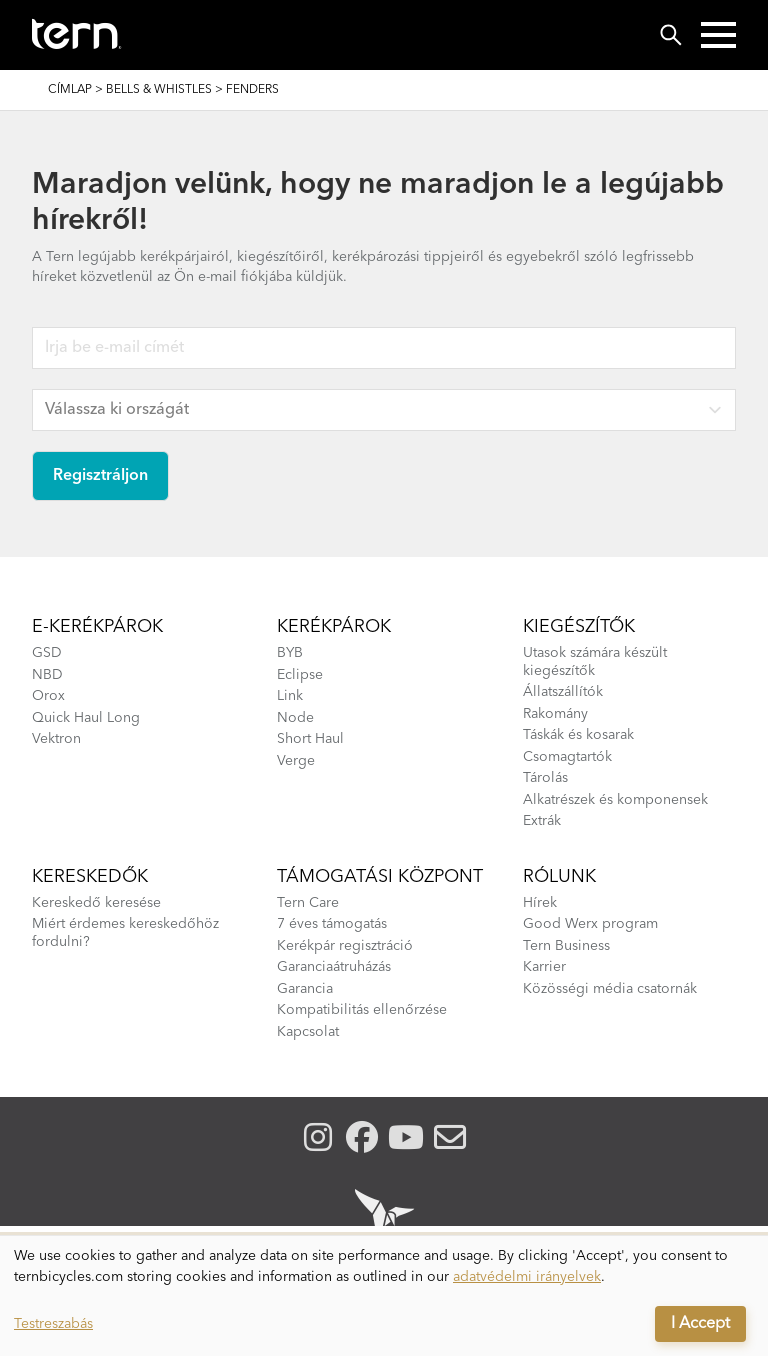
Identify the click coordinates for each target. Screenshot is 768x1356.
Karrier (544, 967)
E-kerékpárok (97, 627)
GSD (47, 653)
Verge (296, 761)
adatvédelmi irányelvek (527, 1277)
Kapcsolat (308, 1032)
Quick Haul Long (86, 718)
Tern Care (308, 903)
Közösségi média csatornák (610, 989)
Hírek (540, 903)
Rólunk (559, 877)
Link (290, 696)
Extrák (542, 821)
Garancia (305, 989)
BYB (290, 653)
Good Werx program (590, 924)
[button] (718, 35)
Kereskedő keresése (96, 903)
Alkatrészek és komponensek (615, 800)
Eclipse (300, 675)
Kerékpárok (334, 627)
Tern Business (566, 946)
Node (295, 718)
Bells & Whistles (159, 90)
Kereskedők (90, 877)
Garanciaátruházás (334, 967)
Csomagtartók (567, 757)
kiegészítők (579, 627)
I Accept (700, 1324)
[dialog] (384, 1296)
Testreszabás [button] (53, 1324)
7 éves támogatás (332, 924)
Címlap (70, 90)
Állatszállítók (563, 692)
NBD (47, 675)
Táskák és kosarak (578, 735)
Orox (48, 696)
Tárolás (545, 778)
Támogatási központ (380, 877)
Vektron (56, 739)
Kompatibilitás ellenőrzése (362, 1010)
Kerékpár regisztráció (345, 946)
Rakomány (555, 714)
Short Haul (310, 739)
